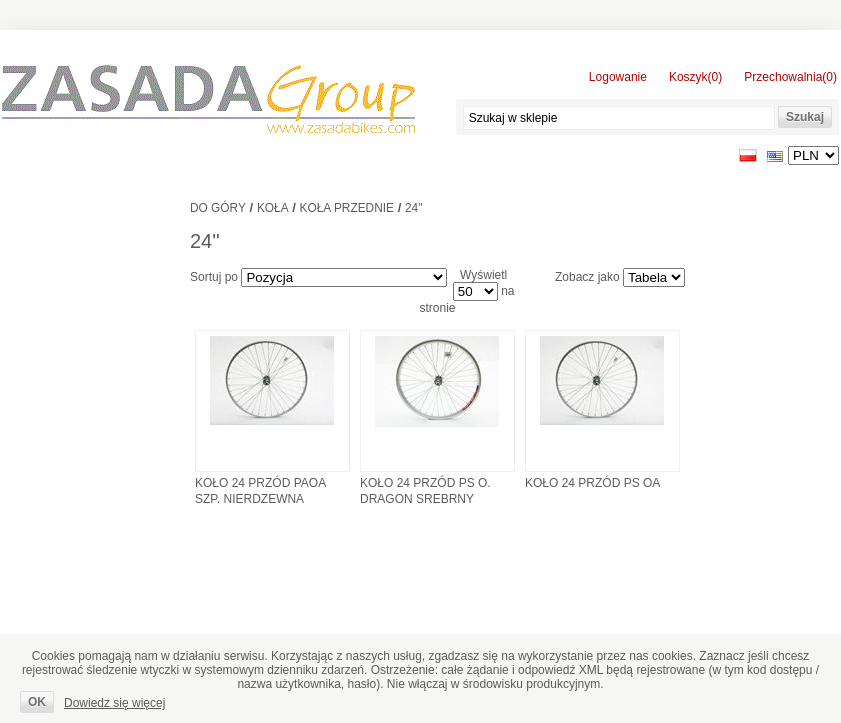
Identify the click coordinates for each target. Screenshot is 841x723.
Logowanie (618, 77)
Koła (273, 208)
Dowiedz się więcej (114, 703)
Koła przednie (347, 208)
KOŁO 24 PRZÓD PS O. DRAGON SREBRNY (425, 491)
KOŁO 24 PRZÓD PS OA (592, 483)
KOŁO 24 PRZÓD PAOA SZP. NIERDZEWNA (260, 491)
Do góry (218, 208)
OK (37, 702)
